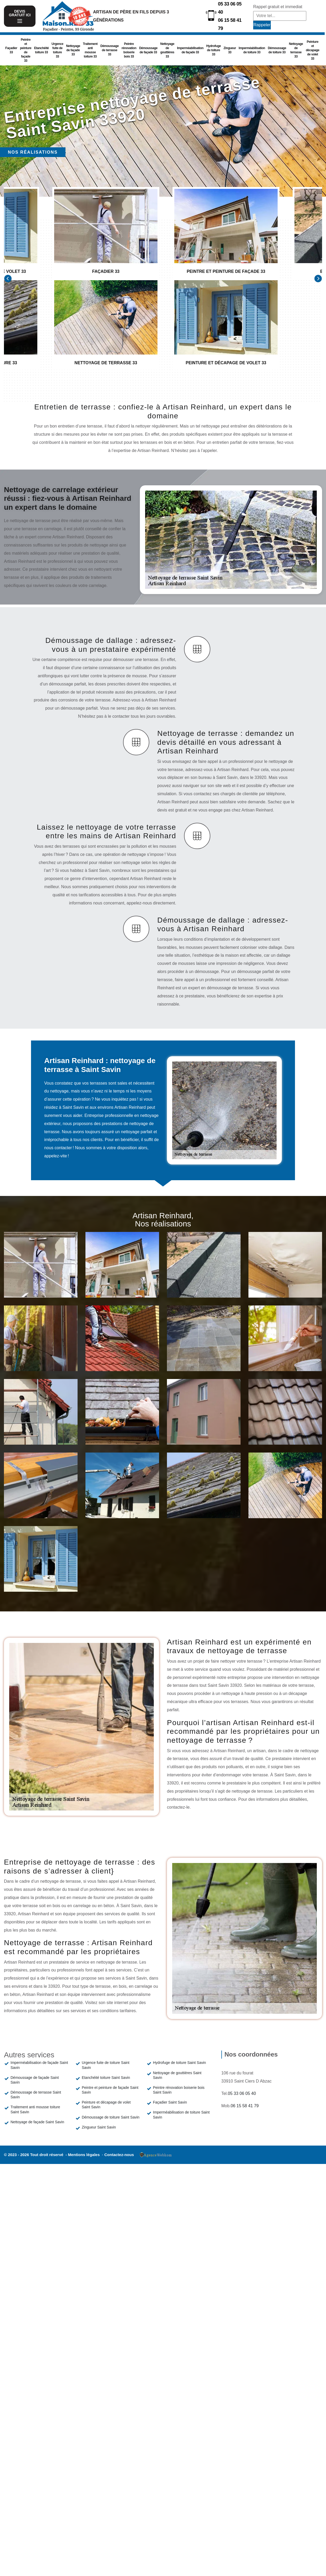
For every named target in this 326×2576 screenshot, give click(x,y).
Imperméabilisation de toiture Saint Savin (181, 2114)
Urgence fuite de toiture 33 (57, 50)
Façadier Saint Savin (170, 2102)
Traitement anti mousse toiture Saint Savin (35, 2109)
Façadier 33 (11, 50)
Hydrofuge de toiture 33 (213, 50)
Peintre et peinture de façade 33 (25, 50)
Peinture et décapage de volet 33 (312, 50)
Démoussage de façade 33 (148, 50)
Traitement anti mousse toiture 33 (90, 50)
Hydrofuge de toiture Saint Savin (179, 2062)
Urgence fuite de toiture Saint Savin (105, 2064)
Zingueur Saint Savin (99, 2127)
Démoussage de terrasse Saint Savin (36, 2094)
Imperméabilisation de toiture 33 (252, 50)
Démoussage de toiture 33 (277, 50)
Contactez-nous (119, 2154)
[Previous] (8, 278)
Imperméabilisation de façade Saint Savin (39, 2064)
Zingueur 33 (229, 50)
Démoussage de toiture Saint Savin (110, 2117)
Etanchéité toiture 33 (41, 50)
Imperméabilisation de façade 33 (190, 50)
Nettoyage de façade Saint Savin (37, 2122)
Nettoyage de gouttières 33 (167, 50)
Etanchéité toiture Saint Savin (106, 2077)
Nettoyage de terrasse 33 (296, 50)
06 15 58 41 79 (230, 24)
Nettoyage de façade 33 (73, 50)
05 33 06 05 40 (230, 8)
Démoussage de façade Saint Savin (35, 2079)
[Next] (318, 278)
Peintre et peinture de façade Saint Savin (110, 2089)
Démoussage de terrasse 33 (109, 50)
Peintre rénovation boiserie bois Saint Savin (179, 2089)
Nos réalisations (33, 152)
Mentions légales (84, 2154)
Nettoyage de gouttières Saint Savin (177, 2075)
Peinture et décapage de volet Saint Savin (106, 2104)
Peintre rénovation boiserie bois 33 (128, 50)
